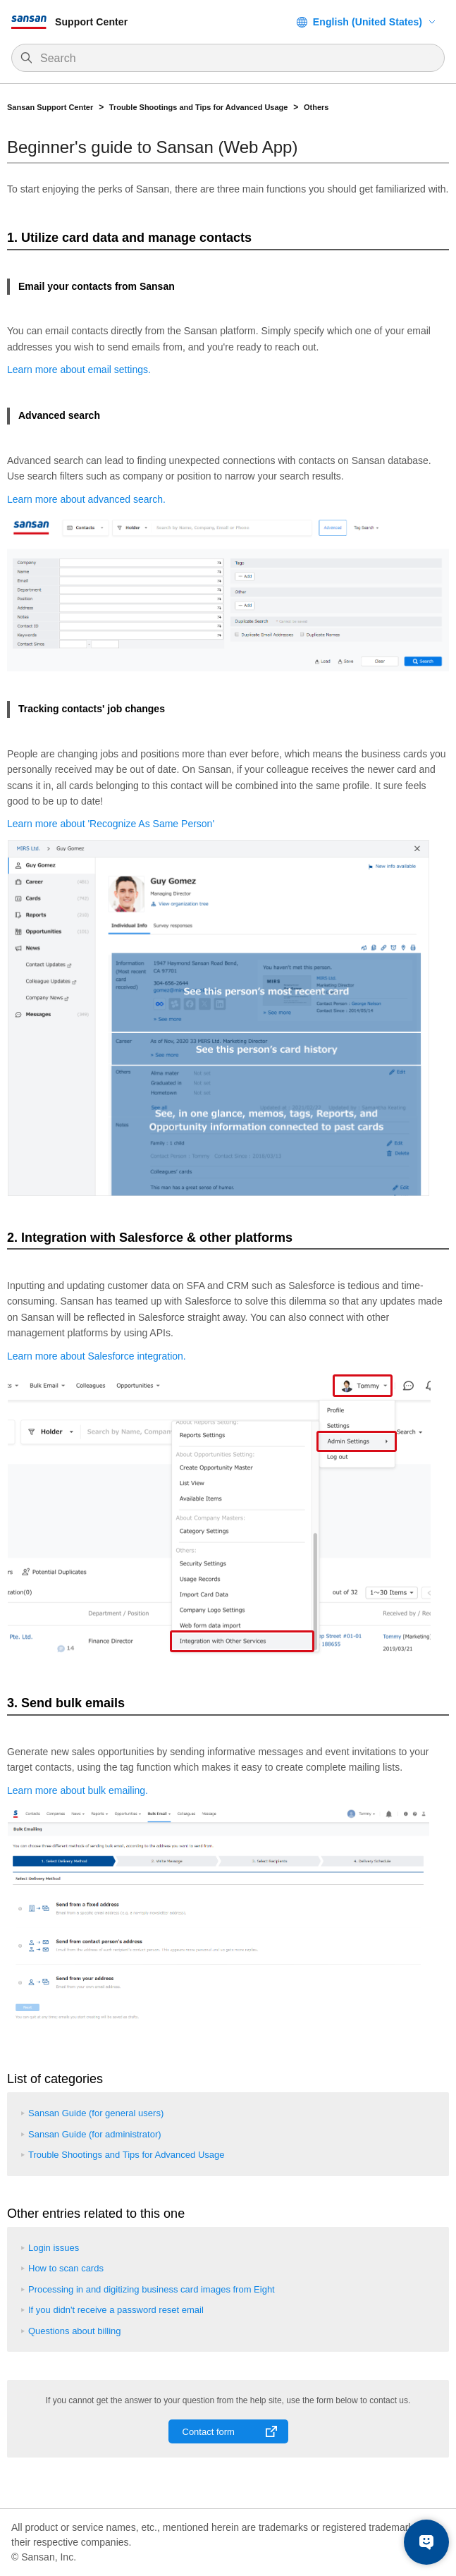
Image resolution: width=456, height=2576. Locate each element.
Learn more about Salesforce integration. (96, 1356)
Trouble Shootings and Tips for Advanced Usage (198, 107)
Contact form (209, 2432)
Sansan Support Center (50, 107)
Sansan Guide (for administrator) (94, 2134)
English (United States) (367, 22)
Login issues (53, 2247)
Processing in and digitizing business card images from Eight (151, 2289)
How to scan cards (66, 2268)
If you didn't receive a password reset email (116, 2310)
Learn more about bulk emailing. (77, 1790)
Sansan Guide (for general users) (96, 2113)
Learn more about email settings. (79, 369)
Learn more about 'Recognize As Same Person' (110, 823)
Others (316, 107)
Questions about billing (74, 2331)
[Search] (235, 58)
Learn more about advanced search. (86, 499)
